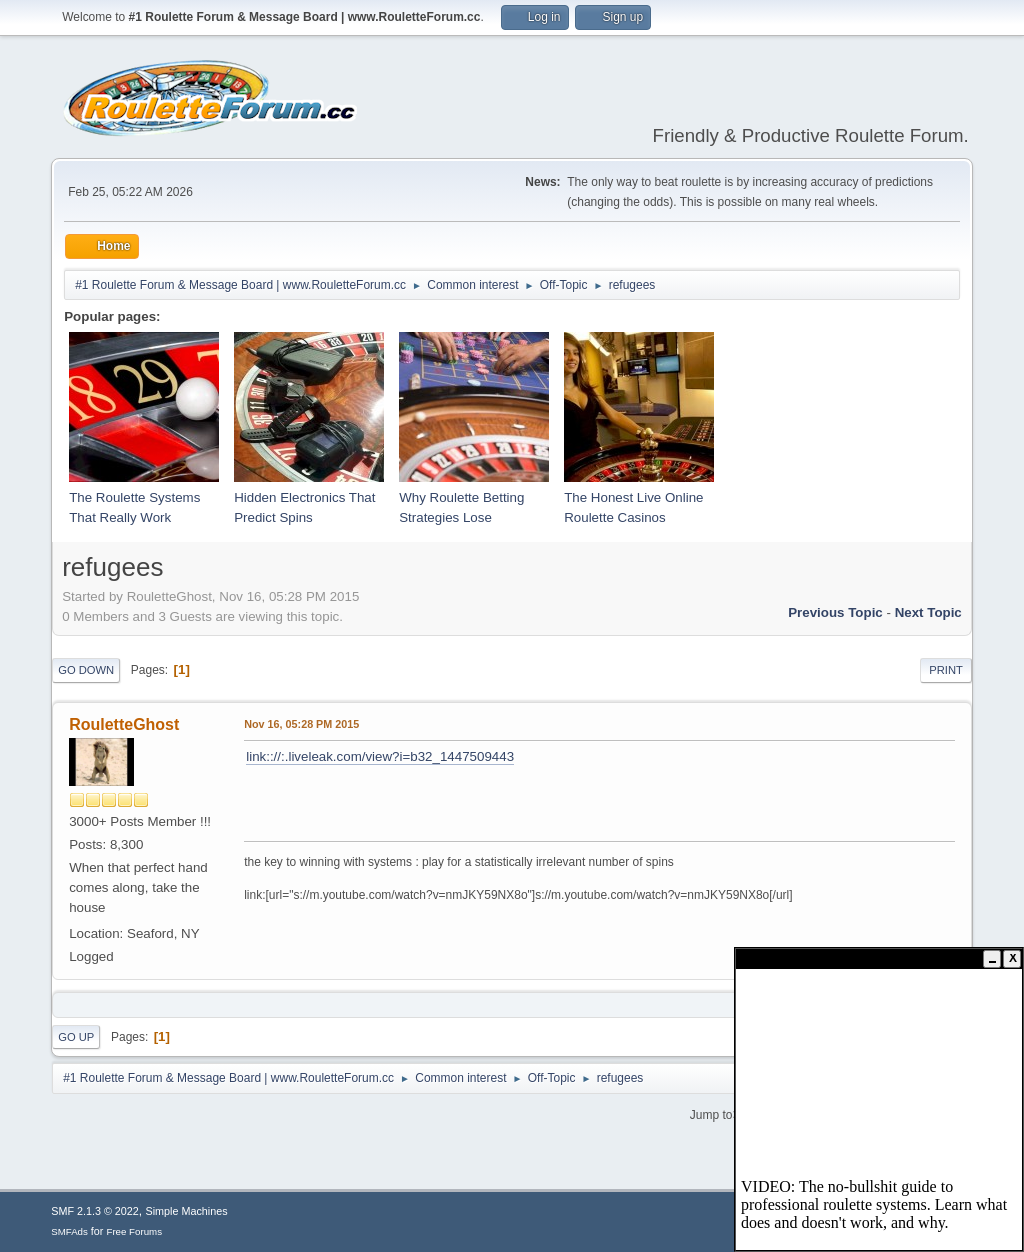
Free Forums (134, 1231)
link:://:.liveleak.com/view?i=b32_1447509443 (380, 756)
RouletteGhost (124, 724)
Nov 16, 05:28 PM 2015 (301, 724)
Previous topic (835, 612)
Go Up (76, 1037)
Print (946, 670)
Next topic (928, 612)
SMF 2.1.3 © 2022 (95, 1211)
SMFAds (69, 1231)
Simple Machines (187, 1211)
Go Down (86, 670)
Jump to (711, 1114)
